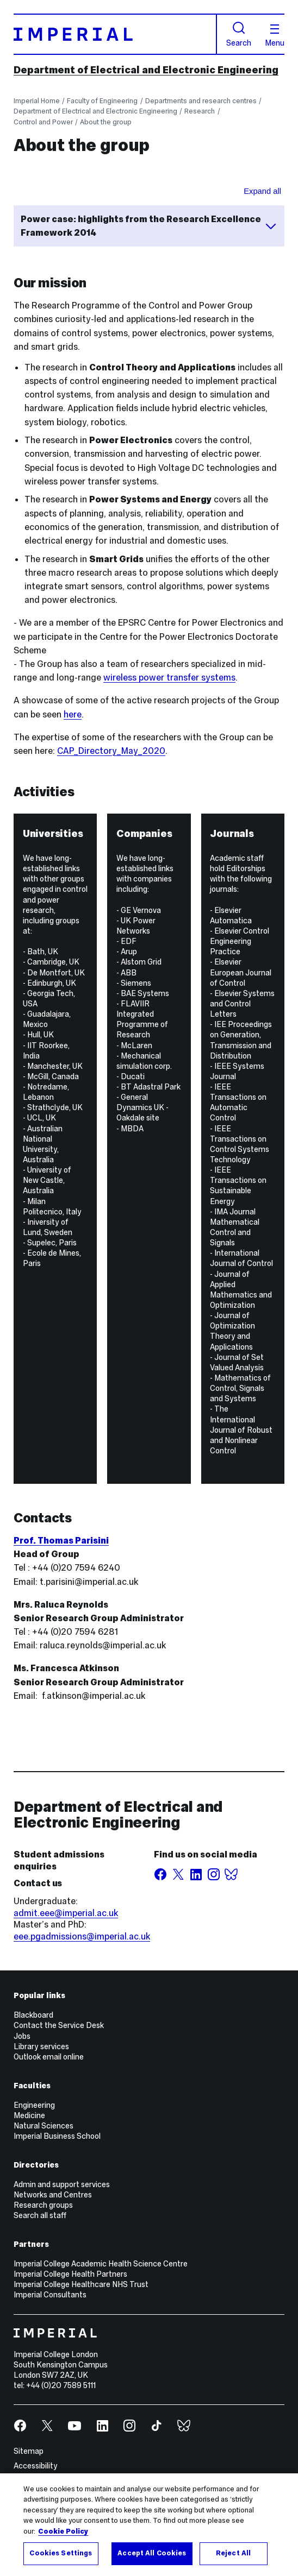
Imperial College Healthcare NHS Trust (81, 2284)
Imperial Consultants (50, 2295)
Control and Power (43, 122)
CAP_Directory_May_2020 (111, 751)
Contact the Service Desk (59, 2025)
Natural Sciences (43, 2126)
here (73, 714)
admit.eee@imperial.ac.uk (66, 1913)
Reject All (233, 2553)
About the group (106, 122)
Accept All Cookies (151, 2553)
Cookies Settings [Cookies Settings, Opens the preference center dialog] (60, 2553)
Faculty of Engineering (102, 101)
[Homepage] (115, 34)
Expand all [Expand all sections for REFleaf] (262, 191)
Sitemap (29, 2451)
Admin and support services (62, 2184)
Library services (41, 2046)
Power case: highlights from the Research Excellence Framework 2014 (149, 225)
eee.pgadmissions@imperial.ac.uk (82, 1936)
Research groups (43, 2205)
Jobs (22, 2036)
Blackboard (33, 2015)
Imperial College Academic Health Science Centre (101, 2264)
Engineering (34, 2105)
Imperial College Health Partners (70, 2274)
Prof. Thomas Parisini (61, 1540)
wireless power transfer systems (169, 677)
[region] (149, 2524)
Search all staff (40, 2215)
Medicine (29, 2115)
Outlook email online (49, 2057)
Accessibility (36, 2466)
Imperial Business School (57, 2136)
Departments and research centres (201, 101)
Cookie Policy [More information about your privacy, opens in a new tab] (63, 2531)
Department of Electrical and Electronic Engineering (146, 70)
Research (199, 111)
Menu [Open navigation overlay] (274, 35)
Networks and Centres (53, 2195)
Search (238, 34)
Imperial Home (37, 101)
